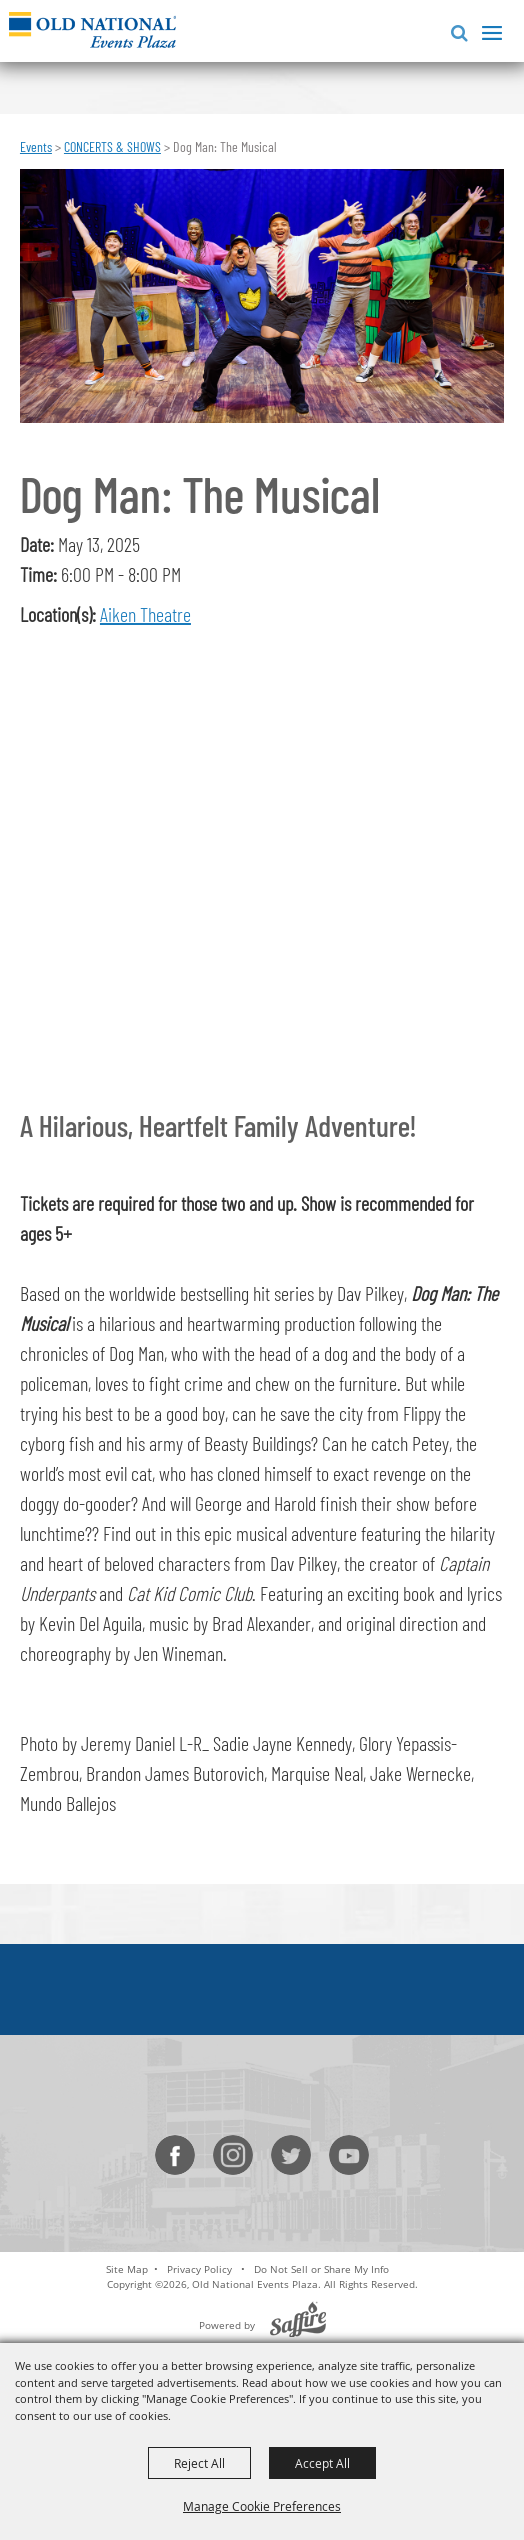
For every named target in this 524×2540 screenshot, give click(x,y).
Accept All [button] (322, 2463)
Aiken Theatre (145, 614)
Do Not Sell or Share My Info (321, 2269)
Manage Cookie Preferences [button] (262, 2506)
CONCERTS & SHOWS (112, 146)
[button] (455, 30)
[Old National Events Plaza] (92, 29)
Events (36, 146)
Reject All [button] (199, 2463)
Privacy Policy (199, 2269)
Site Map (127, 2269)
